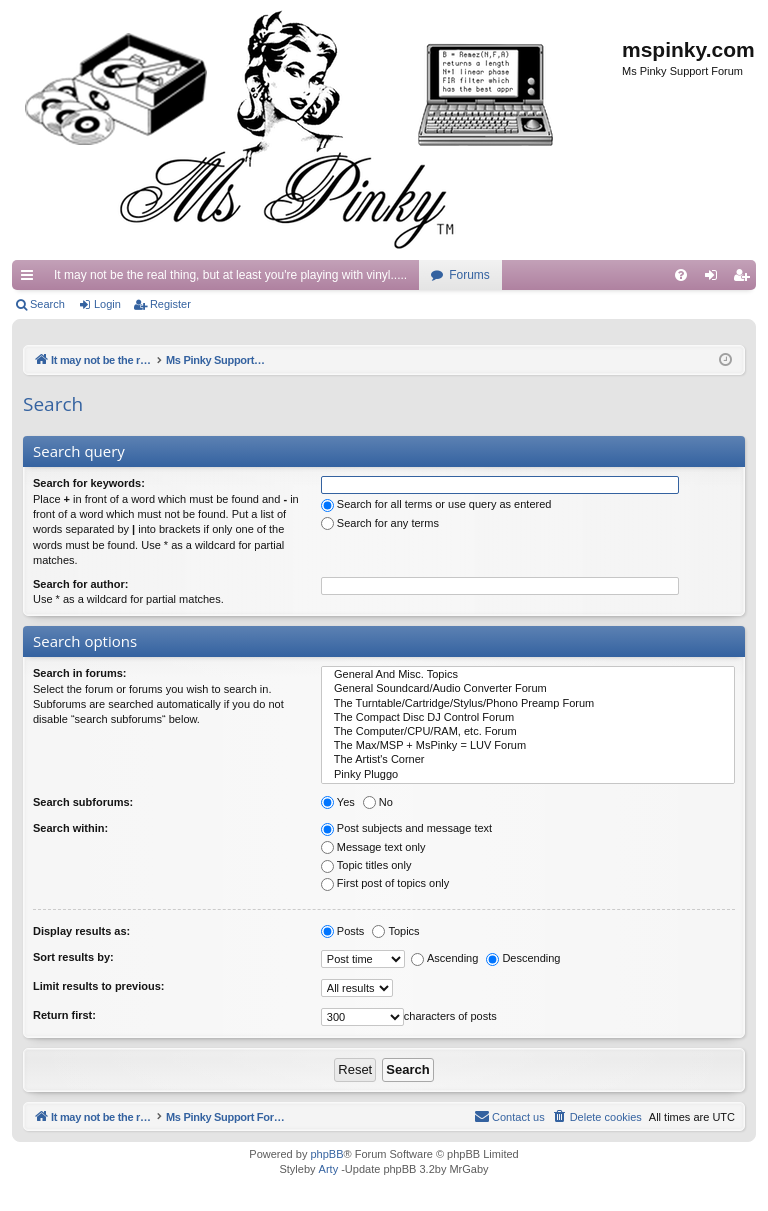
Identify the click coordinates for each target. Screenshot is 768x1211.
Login (107, 304)
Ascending (444, 958)
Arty (329, 1170)
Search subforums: (83, 802)
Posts (343, 931)
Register (170, 304)
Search (47, 304)
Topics (395, 931)
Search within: (70, 828)
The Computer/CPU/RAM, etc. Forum (528, 732)
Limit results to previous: (98, 986)
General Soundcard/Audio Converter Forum (528, 689)
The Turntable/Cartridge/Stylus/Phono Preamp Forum (528, 704)
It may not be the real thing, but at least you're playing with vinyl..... (230, 275)
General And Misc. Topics (528, 675)
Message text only (373, 847)
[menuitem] (681, 275)
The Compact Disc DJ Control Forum (528, 718)
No (378, 802)
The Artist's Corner (528, 760)
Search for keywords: (89, 483)
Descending (523, 958)
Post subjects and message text (406, 828)
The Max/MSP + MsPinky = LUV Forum (528, 746)
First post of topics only (385, 883)
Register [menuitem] (745, 279)
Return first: (64, 1015)
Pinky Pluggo (528, 775)
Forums (469, 275)
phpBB (326, 1155)
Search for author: (80, 584)
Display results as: (81, 931)
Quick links (31, 279)
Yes (338, 802)
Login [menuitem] (715, 279)
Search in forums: (80, 673)
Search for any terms (380, 523)
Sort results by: (73, 957)
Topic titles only (366, 865)
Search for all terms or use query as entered (436, 504)
